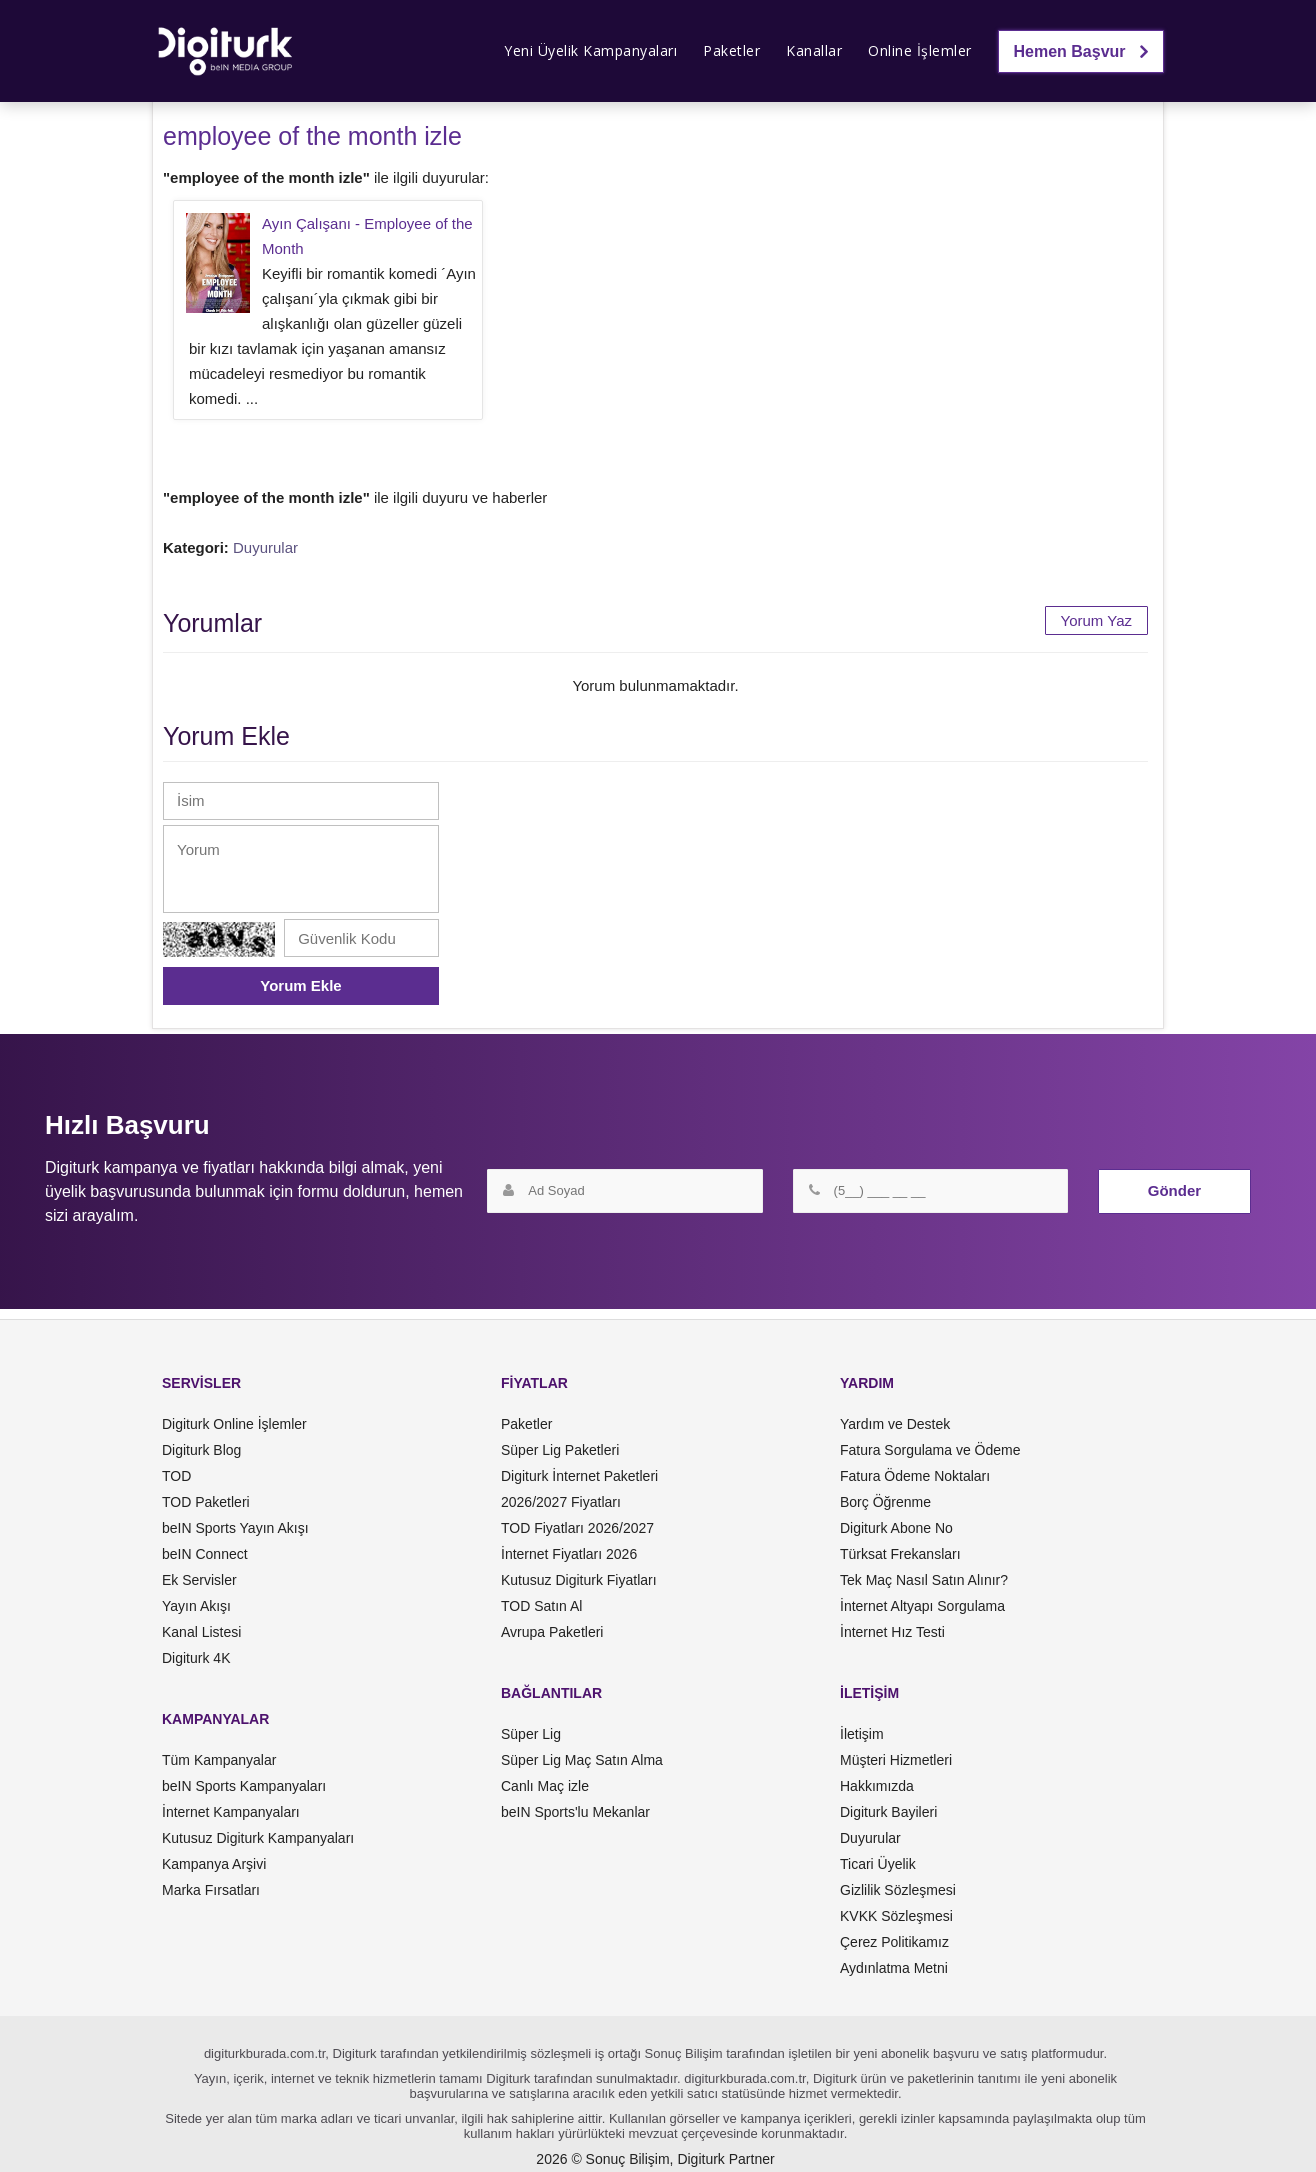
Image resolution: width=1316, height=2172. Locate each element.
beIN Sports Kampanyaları (244, 1786)
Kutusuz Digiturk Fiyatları (579, 1580)
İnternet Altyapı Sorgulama (922, 1606)
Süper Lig (531, 1734)
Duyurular (265, 547)
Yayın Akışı (196, 1606)
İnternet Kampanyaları (231, 1812)
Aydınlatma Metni (894, 1968)
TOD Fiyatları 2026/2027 (577, 1528)
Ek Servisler (199, 1580)
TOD (176, 1476)
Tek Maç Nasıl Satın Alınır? (924, 1580)
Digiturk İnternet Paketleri (579, 1476)
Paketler (731, 50)
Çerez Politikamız (894, 1942)
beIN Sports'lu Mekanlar (575, 1812)
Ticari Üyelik (878, 1864)
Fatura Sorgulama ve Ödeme (930, 1450)
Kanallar (814, 50)
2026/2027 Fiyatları (561, 1502)
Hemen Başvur (1081, 51)
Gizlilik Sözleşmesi (898, 1890)
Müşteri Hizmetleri (896, 1760)
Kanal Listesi (201, 1632)
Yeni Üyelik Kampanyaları (590, 50)
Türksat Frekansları (900, 1554)
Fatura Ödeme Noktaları (915, 1476)
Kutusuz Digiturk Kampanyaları (258, 1838)
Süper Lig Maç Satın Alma (582, 1760)
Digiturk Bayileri (888, 1812)
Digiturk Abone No (896, 1528)
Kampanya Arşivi (214, 1864)
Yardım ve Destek (895, 1424)
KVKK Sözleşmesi (896, 1916)
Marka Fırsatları (211, 1890)
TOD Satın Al (541, 1606)
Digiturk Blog (201, 1450)
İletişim (862, 1734)
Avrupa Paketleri (552, 1632)
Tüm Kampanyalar (219, 1760)
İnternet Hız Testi (892, 1632)
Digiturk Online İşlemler (234, 1424)
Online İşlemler (920, 50)
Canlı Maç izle (545, 1786)
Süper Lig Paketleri (560, 1450)
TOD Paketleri (206, 1502)
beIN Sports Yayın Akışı (235, 1528)
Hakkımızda (877, 1786)
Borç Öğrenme (885, 1502)
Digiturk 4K (196, 1658)
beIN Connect (205, 1554)
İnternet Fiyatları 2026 (569, 1554)
